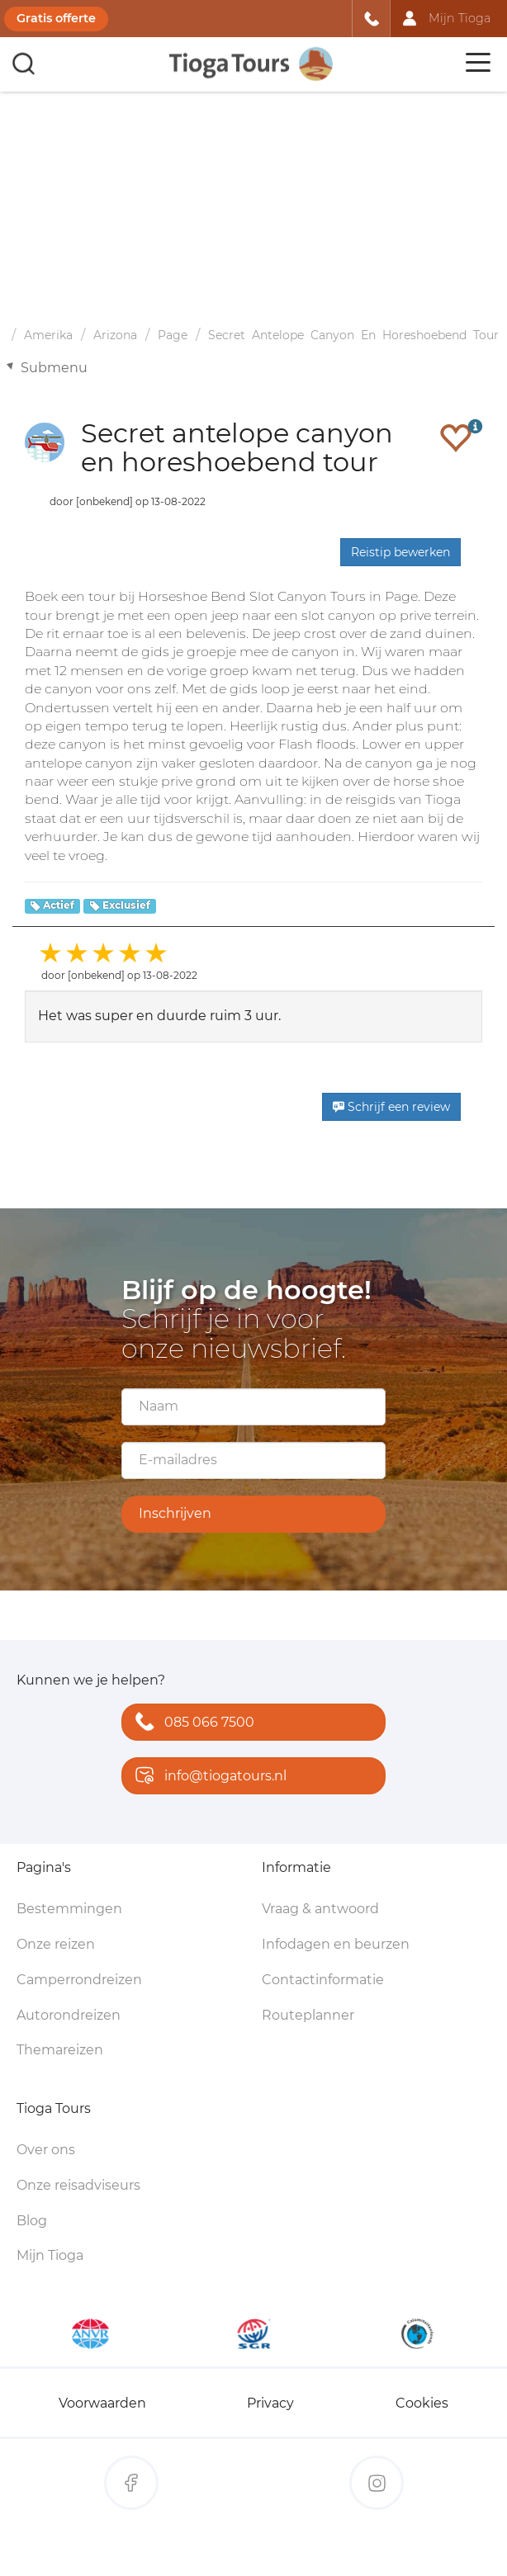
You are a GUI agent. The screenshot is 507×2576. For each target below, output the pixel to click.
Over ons (46, 2150)
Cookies (422, 2403)
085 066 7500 (191, 1723)
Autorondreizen (69, 2015)
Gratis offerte (56, 18)
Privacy (270, 2403)
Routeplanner (308, 2015)
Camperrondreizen (79, 1980)
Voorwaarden (102, 2403)
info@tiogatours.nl (207, 1776)
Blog (32, 2221)
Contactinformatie (323, 1980)
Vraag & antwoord (320, 1909)
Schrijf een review (391, 1106)
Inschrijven (175, 1513)
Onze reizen (56, 1944)
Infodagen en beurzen (336, 1944)
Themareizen (60, 2050)
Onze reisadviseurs (78, 2185)
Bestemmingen (69, 1909)
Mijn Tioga (50, 2255)
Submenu (54, 368)
